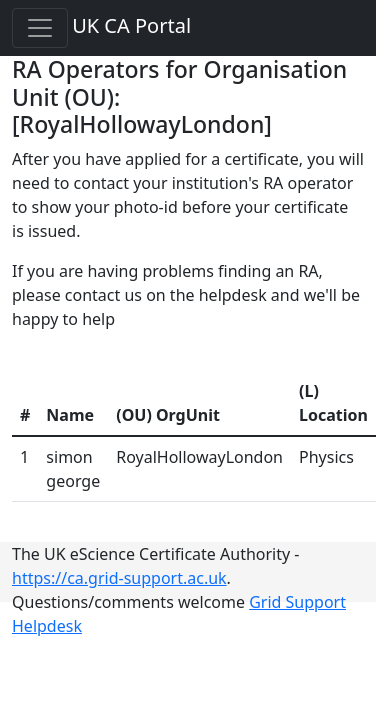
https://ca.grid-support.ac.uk (119, 578)
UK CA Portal (131, 25)
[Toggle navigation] (40, 28)
